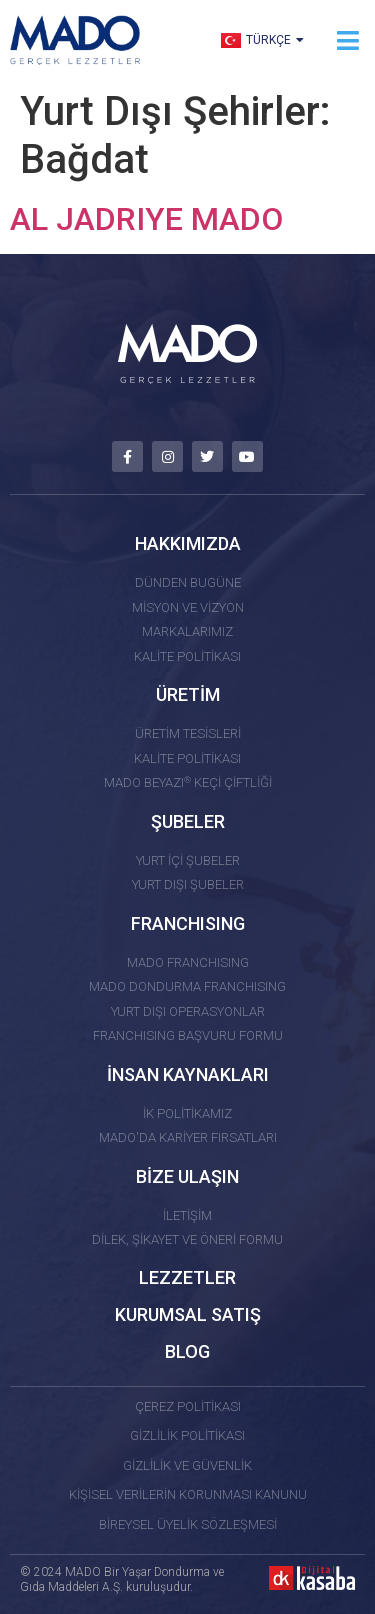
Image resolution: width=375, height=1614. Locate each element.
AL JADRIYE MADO (146, 219)
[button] (347, 40)
